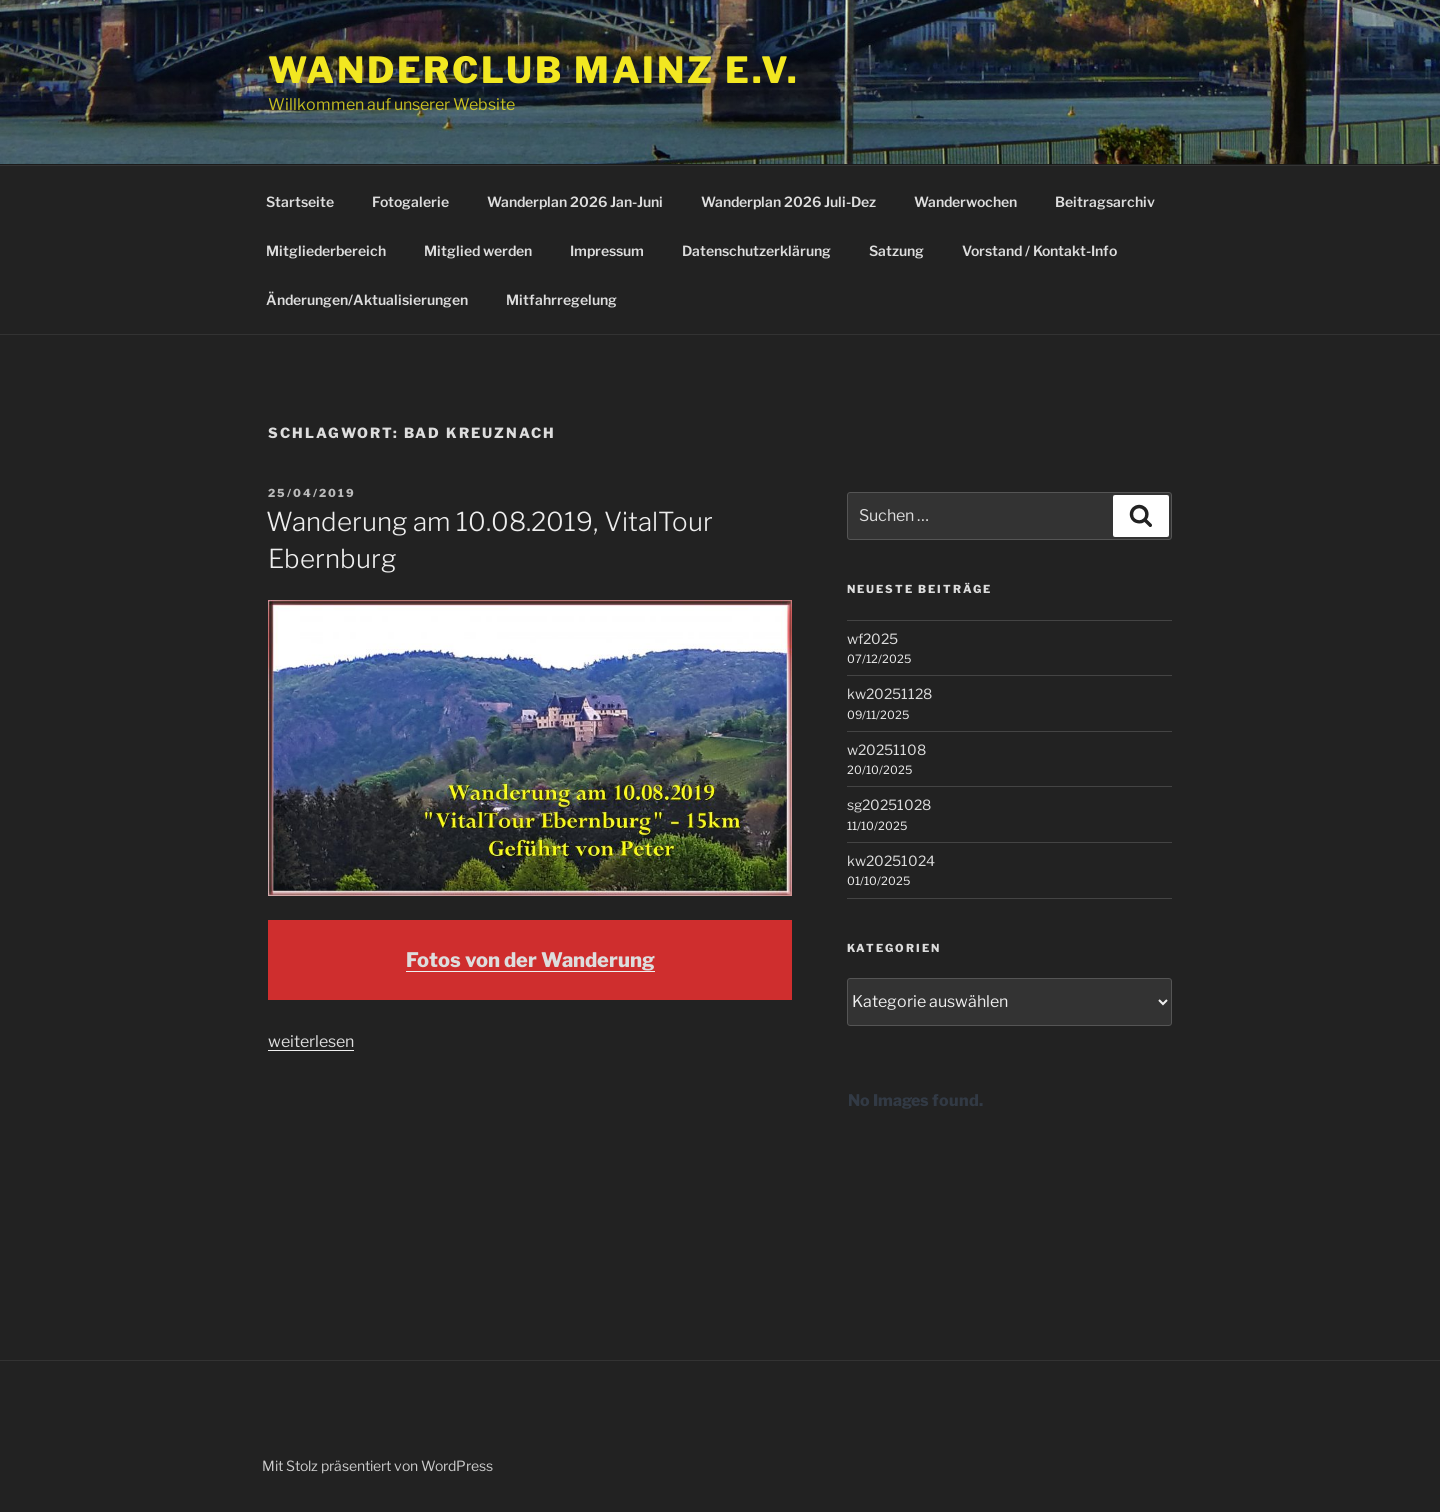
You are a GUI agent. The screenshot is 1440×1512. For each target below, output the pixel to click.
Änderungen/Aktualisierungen (367, 299)
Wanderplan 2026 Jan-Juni (575, 201)
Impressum (607, 250)
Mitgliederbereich (326, 250)
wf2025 (872, 638)
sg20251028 (889, 804)
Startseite (300, 201)
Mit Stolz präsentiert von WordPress (377, 1465)
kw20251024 (891, 860)
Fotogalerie (410, 201)
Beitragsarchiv (1105, 201)
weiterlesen (311, 1041)
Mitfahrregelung (561, 299)
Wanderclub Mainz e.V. (533, 70)
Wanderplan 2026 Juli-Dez (788, 201)
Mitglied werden (478, 250)
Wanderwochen (965, 201)
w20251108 (886, 749)
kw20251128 (889, 693)
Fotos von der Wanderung (530, 960)
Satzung (896, 250)
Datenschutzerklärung (756, 250)
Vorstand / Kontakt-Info (1039, 250)
